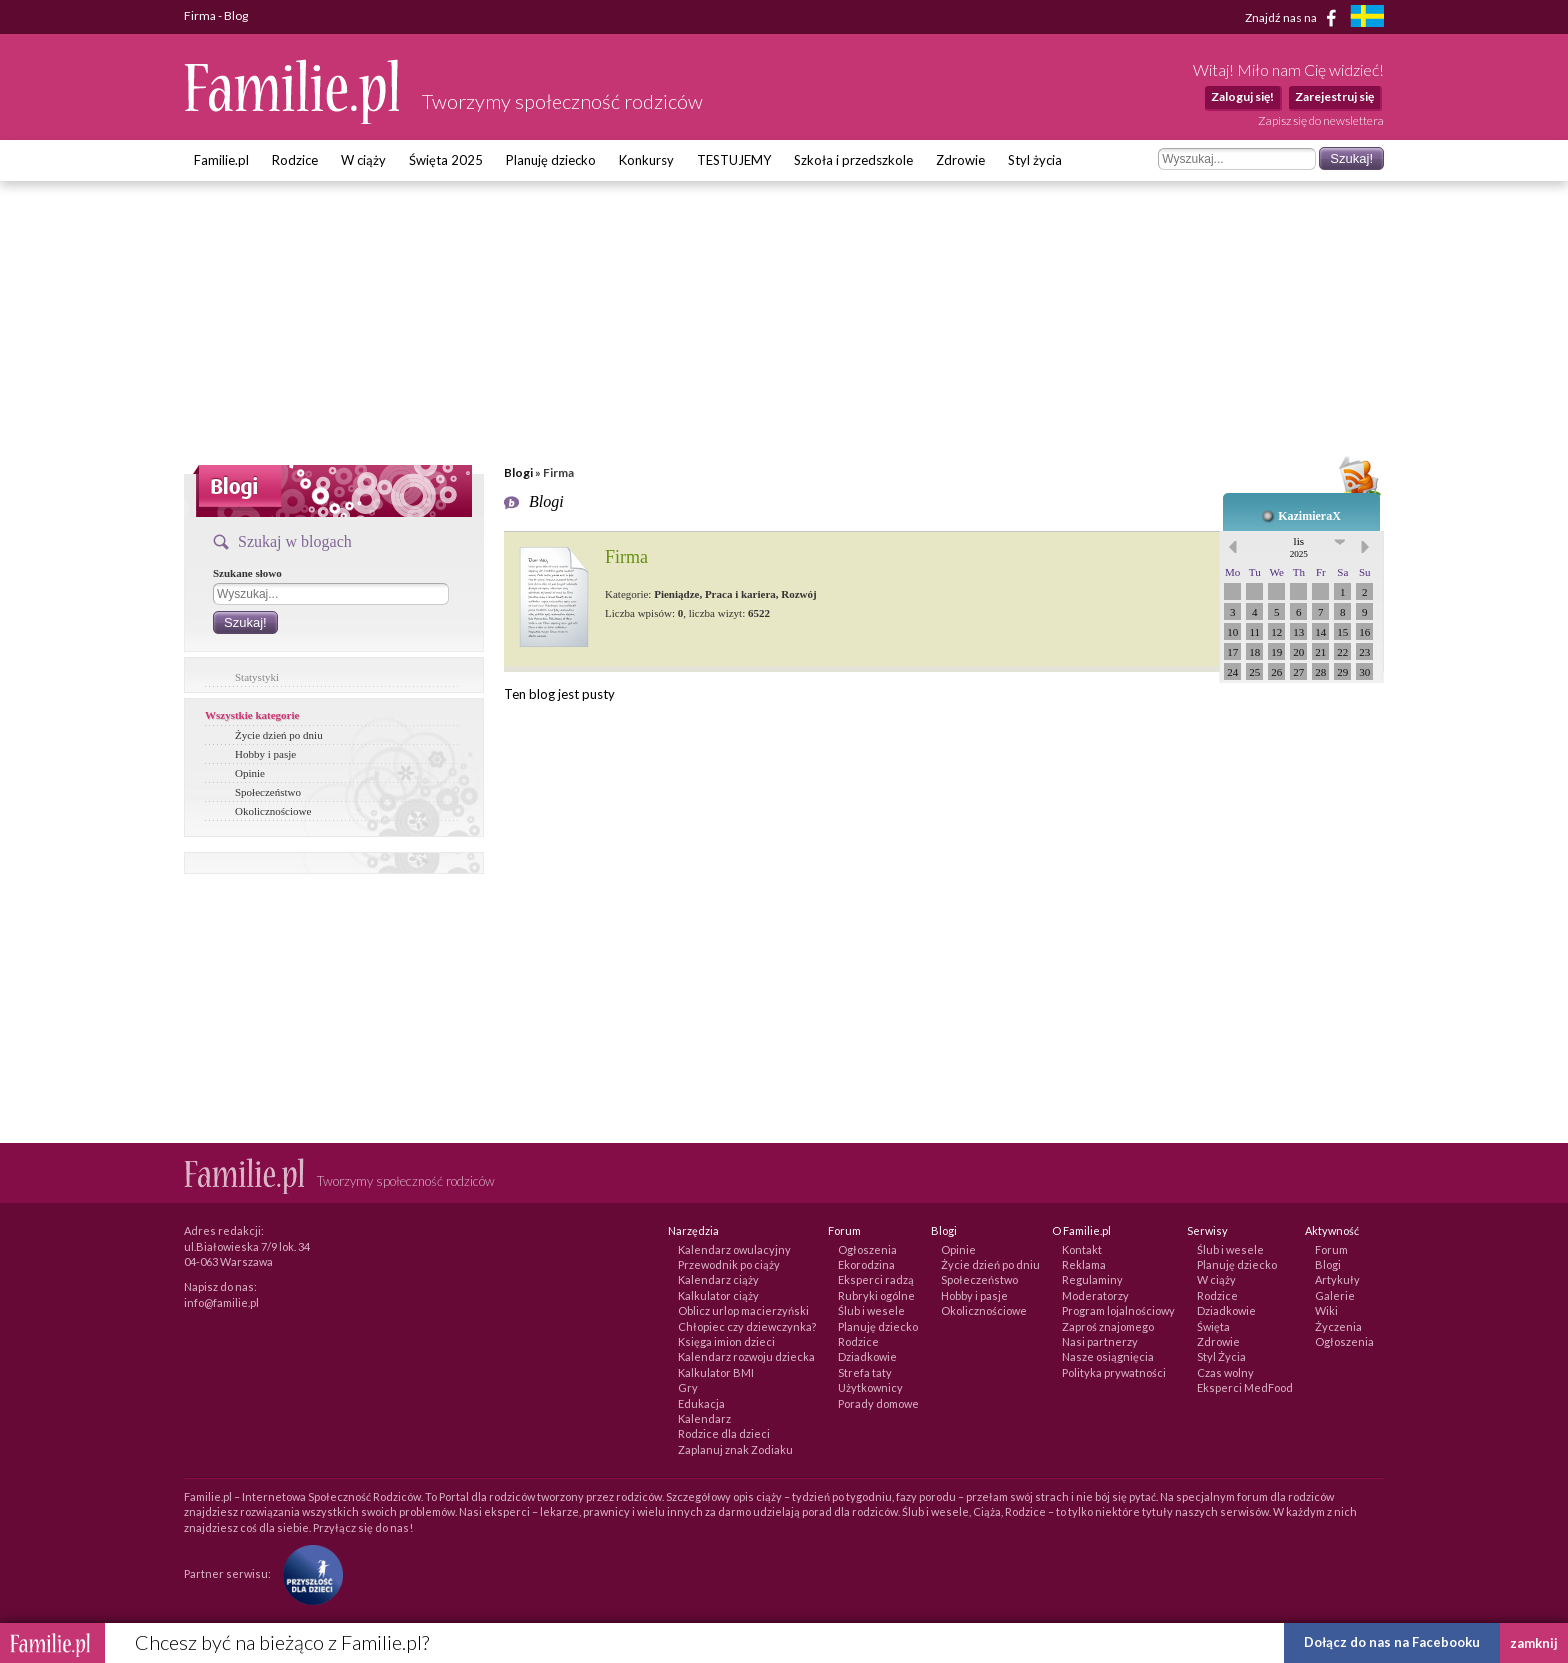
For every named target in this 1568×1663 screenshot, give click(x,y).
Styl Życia (1221, 1356)
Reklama (1084, 1264)
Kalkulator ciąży (718, 1295)
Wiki (1326, 1310)
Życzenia (1338, 1326)
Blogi (518, 472)
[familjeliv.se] (1367, 18)
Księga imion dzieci (726, 1341)
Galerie (1335, 1295)
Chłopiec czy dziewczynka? (747, 1326)
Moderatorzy (1095, 1295)
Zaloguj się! (1242, 96)
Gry (688, 1387)
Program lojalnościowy (1118, 1310)
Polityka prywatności (1114, 1372)
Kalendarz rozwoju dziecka (746, 1356)
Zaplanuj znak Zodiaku (735, 1449)
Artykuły (1337, 1279)
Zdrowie (960, 160)
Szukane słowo (247, 573)
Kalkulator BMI (716, 1372)
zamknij (1534, 1643)
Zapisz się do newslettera (1321, 120)
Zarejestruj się (1334, 96)
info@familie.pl (221, 1302)
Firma (626, 557)
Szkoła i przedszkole (853, 160)
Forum (1331, 1249)
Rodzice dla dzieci (724, 1433)
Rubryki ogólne (876, 1295)
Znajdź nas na (1294, 18)
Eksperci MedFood (1245, 1387)
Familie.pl (221, 160)
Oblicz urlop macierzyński (743, 1310)
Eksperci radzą (876, 1279)
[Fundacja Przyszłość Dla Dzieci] (308, 1573)
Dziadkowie (867, 1356)
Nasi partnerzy (1100, 1341)
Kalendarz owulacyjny (734, 1249)
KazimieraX (1309, 516)
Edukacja (701, 1403)
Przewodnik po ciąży (729, 1264)
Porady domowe (878, 1403)
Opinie (250, 773)
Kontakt (1082, 1249)
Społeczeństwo (268, 792)
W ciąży (363, 160)
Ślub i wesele (871, 1310)
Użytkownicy (870, 1387)
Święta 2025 (446, 160)
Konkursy (646, 160)
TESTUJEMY (734, 160)
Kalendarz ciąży (718, 1279)
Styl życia (1035, 160)
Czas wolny (1225, 1372)
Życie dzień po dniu (279, 735)
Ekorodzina (866, 1264)
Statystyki (257, 677)
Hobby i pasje (265, 754)
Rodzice (295, 160)
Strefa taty (865, 1372)
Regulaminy (1092, 1279)
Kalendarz (704, 1418)
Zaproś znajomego (1108, 1326)
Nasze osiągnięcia (1108, 1356)
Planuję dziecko (551, 160)
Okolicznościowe (273, 811)
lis (1299, 547)
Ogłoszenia (867, 1249)
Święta (1213, 1326)
